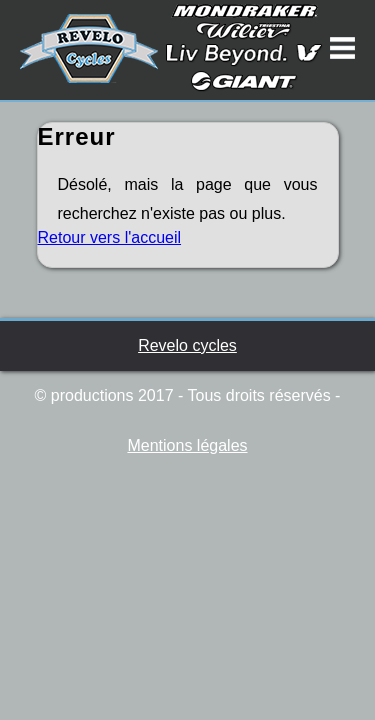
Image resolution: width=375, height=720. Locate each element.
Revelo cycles (187, 345)
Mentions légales (187, 445)
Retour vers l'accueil (110, 237)
